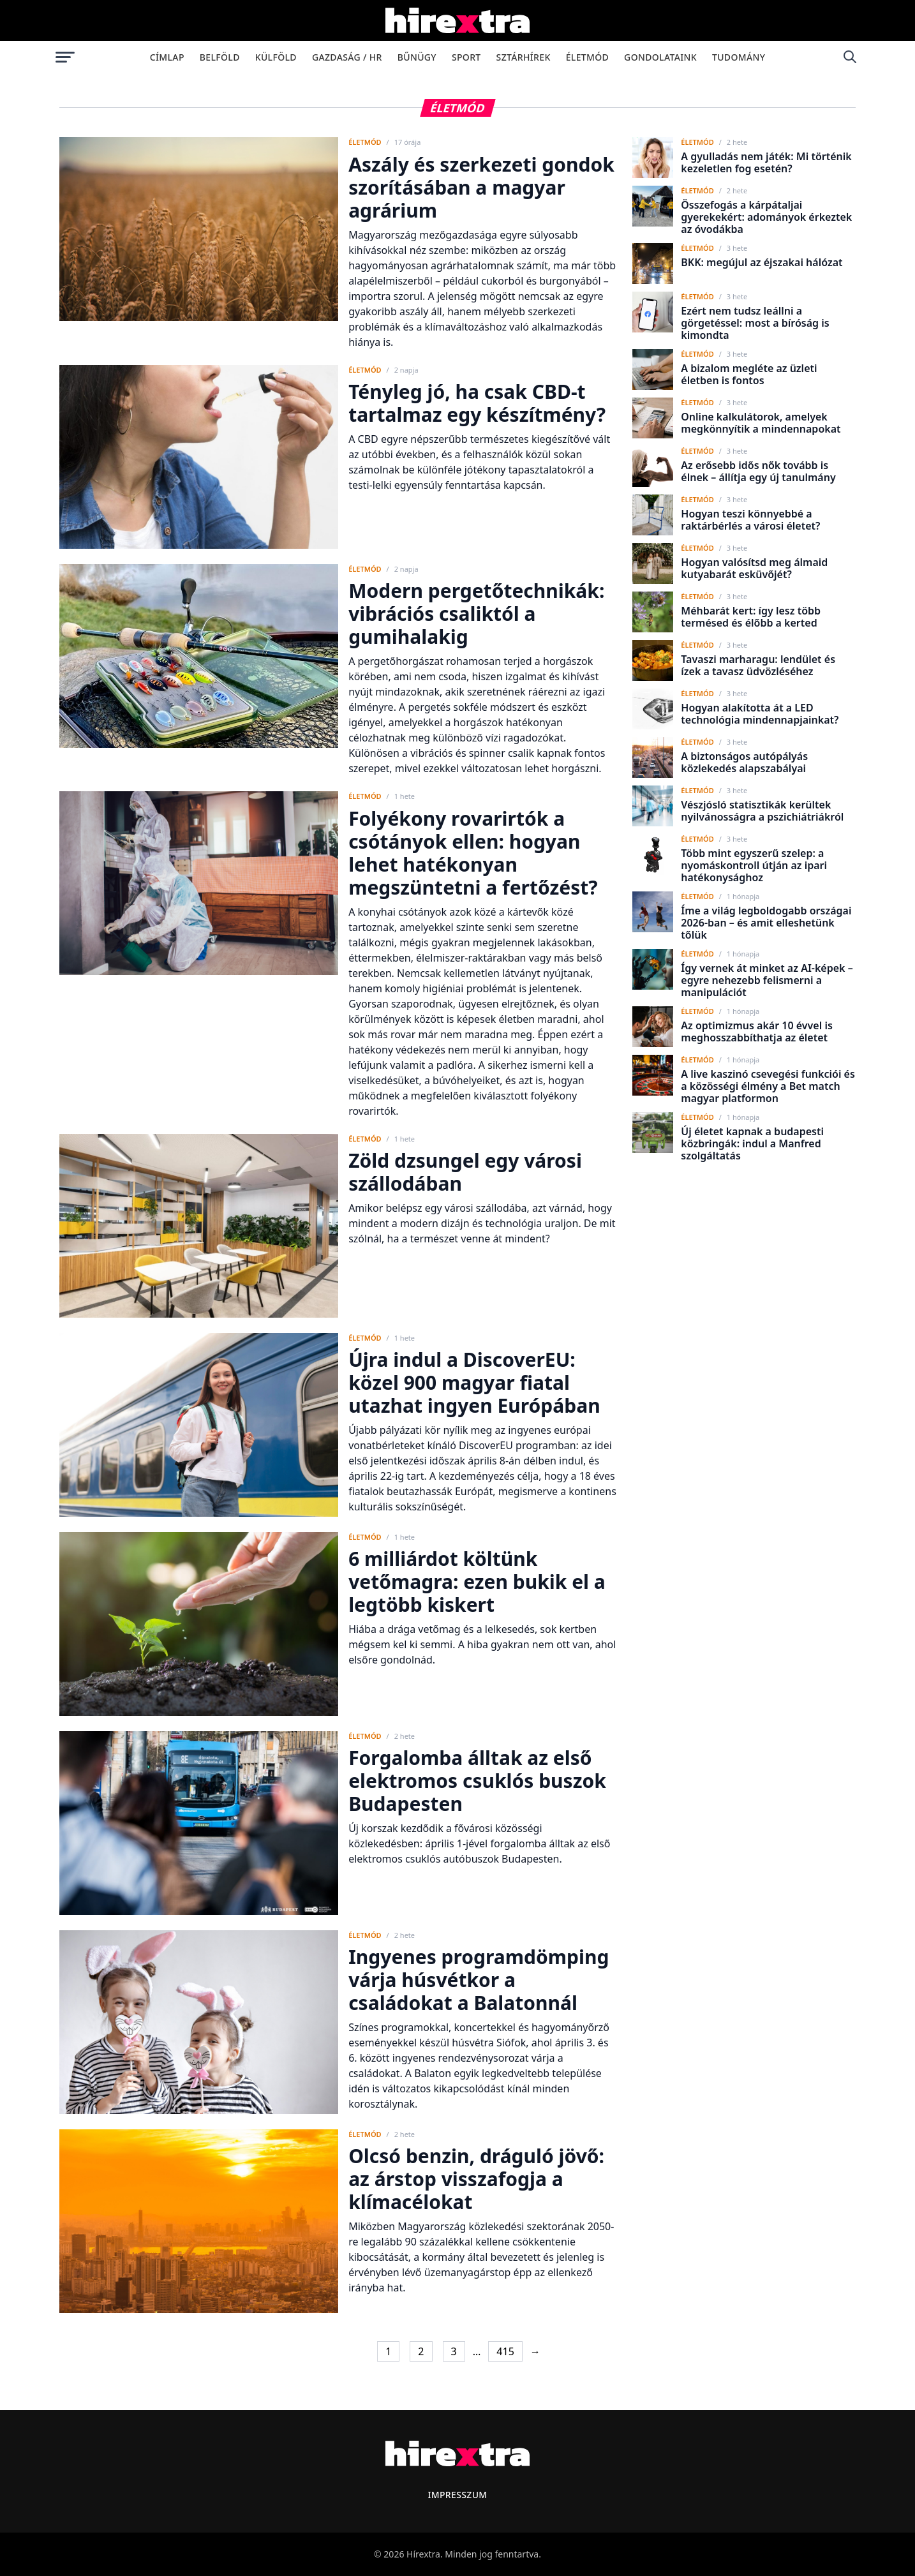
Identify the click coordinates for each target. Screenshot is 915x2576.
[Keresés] (850, 57)
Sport (466, 57)
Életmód (587, 57)
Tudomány (738, 57)
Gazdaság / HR (347, 57)
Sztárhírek (523, 57)
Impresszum (457, 2495)
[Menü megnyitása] (65, 57)
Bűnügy (417, 57)
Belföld (220, 57)
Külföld (276, 57)
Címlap (167, 57)
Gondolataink (660, 57)
